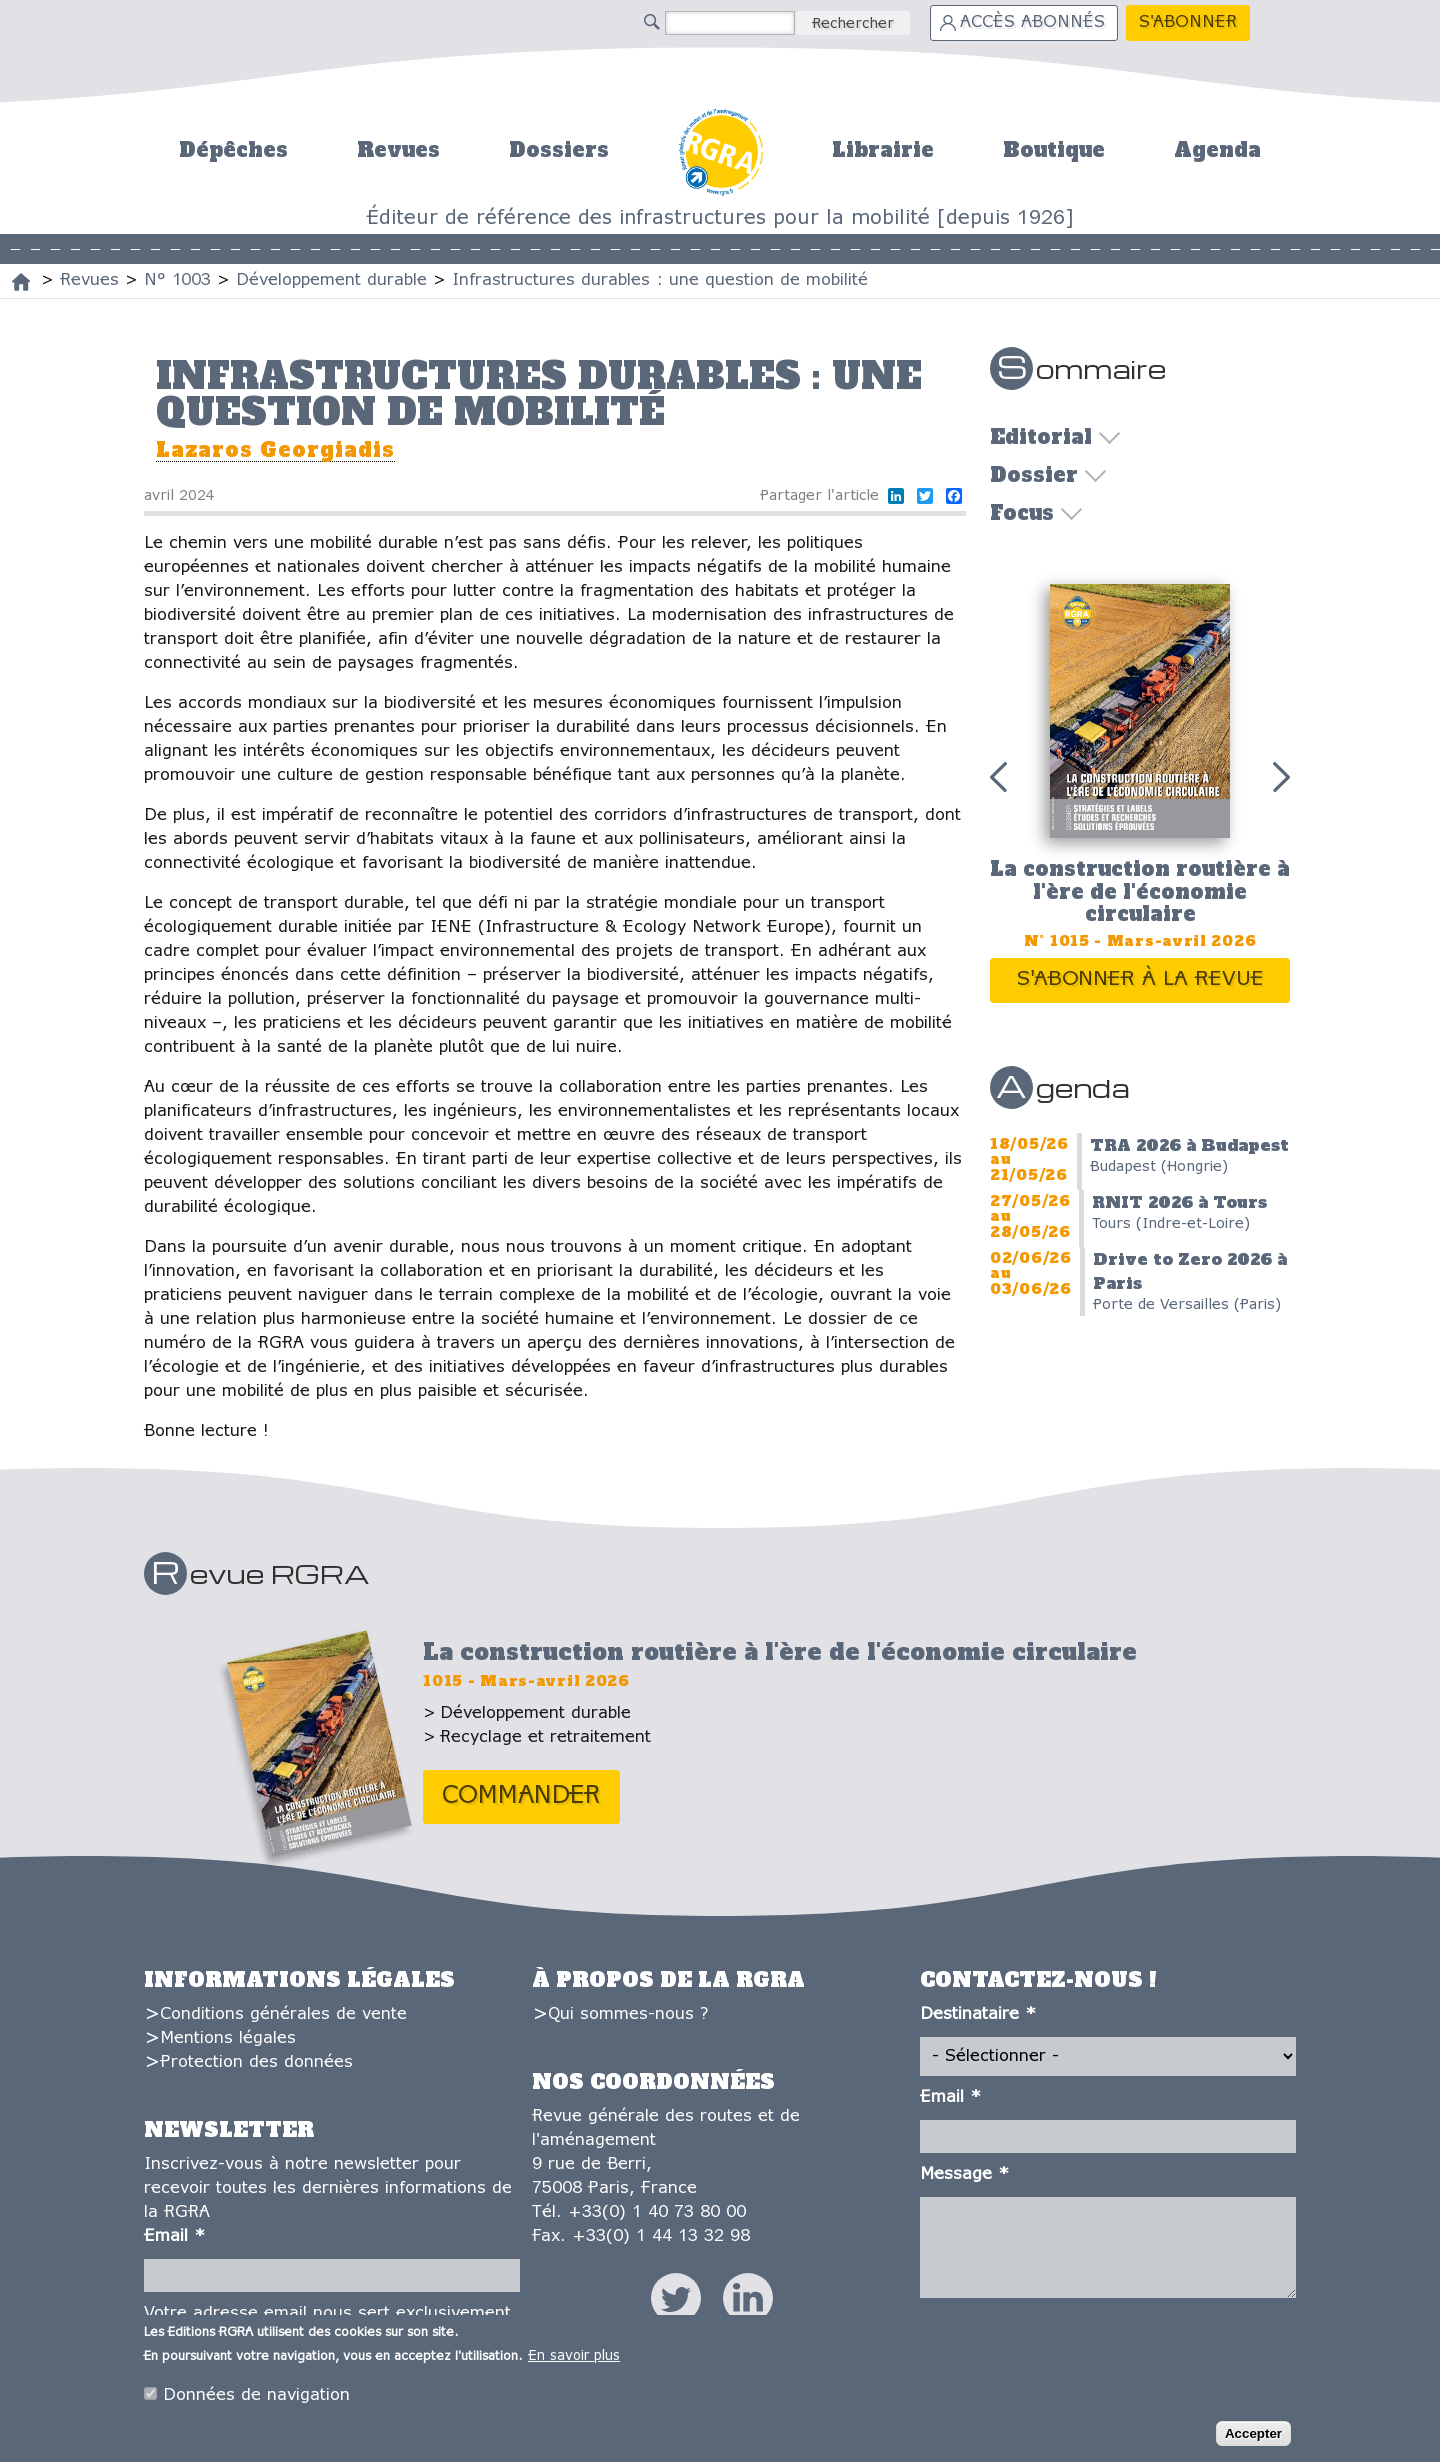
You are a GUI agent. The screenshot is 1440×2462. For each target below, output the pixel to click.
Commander (521, 1796)
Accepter (1253, 2437)
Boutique (1054, 150)
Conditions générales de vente (283, 2014)
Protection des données (256, 2062)
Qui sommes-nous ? (628, 2014)
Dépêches (233, 150)
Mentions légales (228, 2038)
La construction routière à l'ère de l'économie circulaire (1140, 891)
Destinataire (978, 2014)
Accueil (720, 149)
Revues (398, 150)
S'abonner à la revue (1140, 979)
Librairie (883, 150)
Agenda (1217, 150)
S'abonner (1188, 22)
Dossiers (559, 150)
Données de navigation (256, 2398)
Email (174, 2236)
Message (964, 2174)
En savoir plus (574, 2359)
